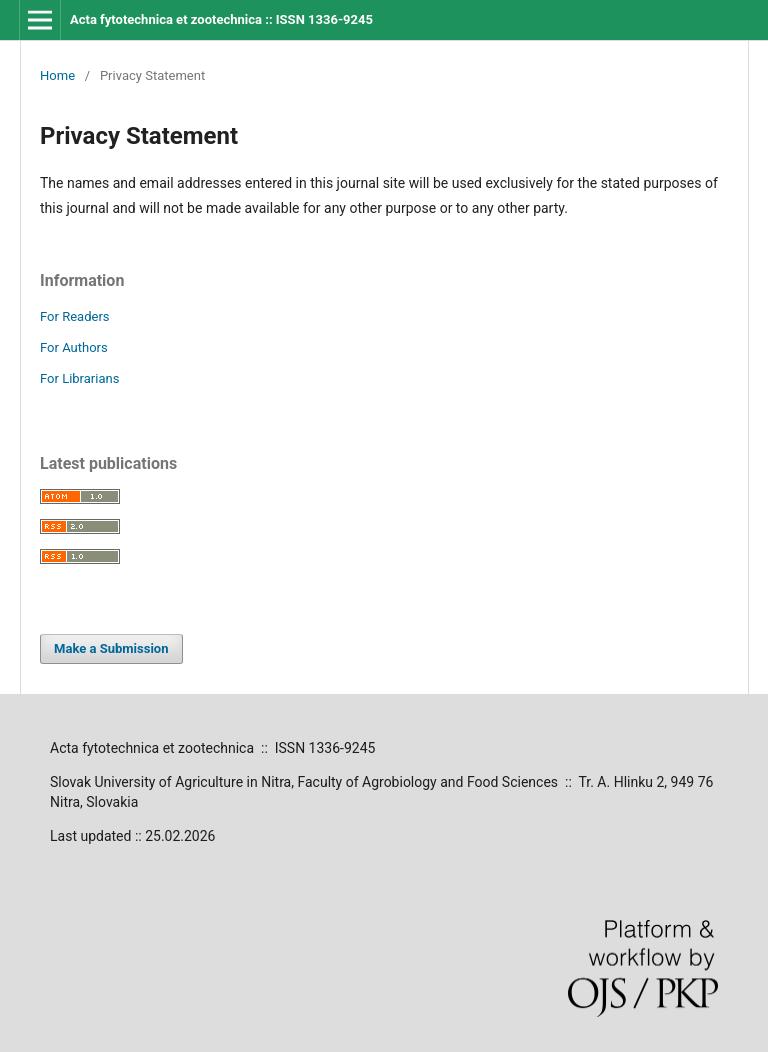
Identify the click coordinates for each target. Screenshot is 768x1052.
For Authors (74, 347)
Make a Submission (111, 648)
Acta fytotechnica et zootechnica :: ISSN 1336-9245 (221, 19)
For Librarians (79, 378)
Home (57, 75)
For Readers (75, 316)
